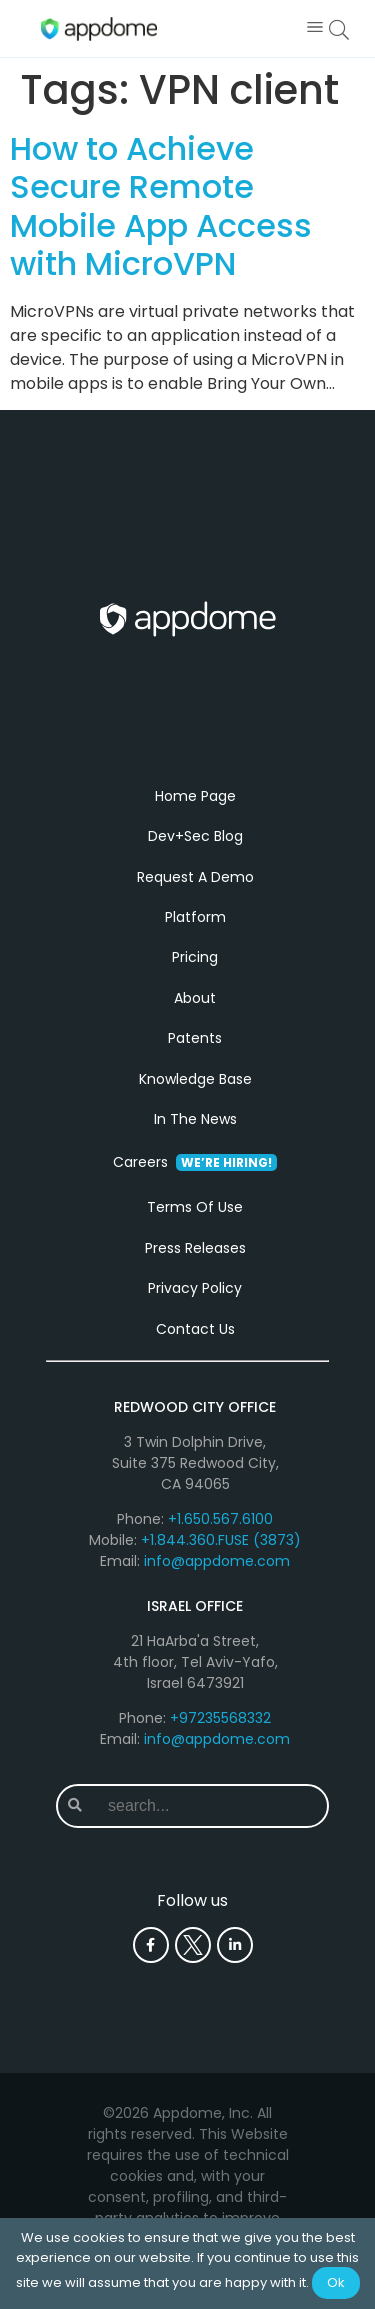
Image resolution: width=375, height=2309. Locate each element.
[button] (314, 28)
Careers (195, 1162)
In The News (195, 1119)
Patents (195, 1038)
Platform (195, 917)
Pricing (195, 957)
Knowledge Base (195, 1079)
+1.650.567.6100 (220, 1519)
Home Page (195, 796)
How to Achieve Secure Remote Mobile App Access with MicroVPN (161, 206)
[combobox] (209, 1806)
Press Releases (195, 1248)
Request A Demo (195, 877)
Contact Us (195, 1329)
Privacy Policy (195, 1288)
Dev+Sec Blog (195, 836)
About (195, 998)
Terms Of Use (195, 1207)
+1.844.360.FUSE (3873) (221, 1540)
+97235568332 (220, 1718)
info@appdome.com (217, 1561)
